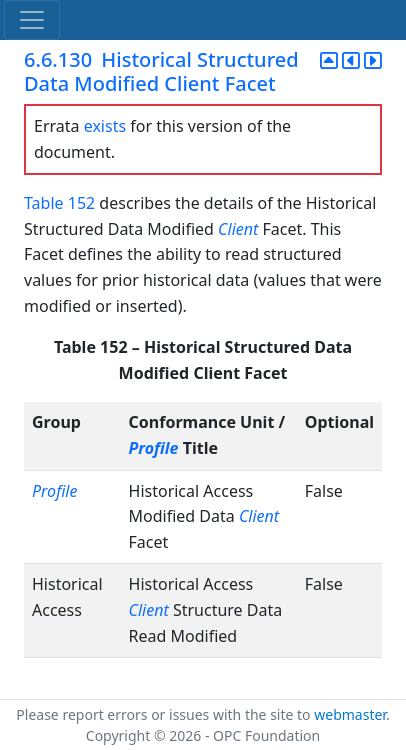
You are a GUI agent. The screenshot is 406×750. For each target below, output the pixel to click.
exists (105, 126)
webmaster (350, 714)
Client (238, 229)
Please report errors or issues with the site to (165, 714)
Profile (154, 448)
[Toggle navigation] (32, 20)
